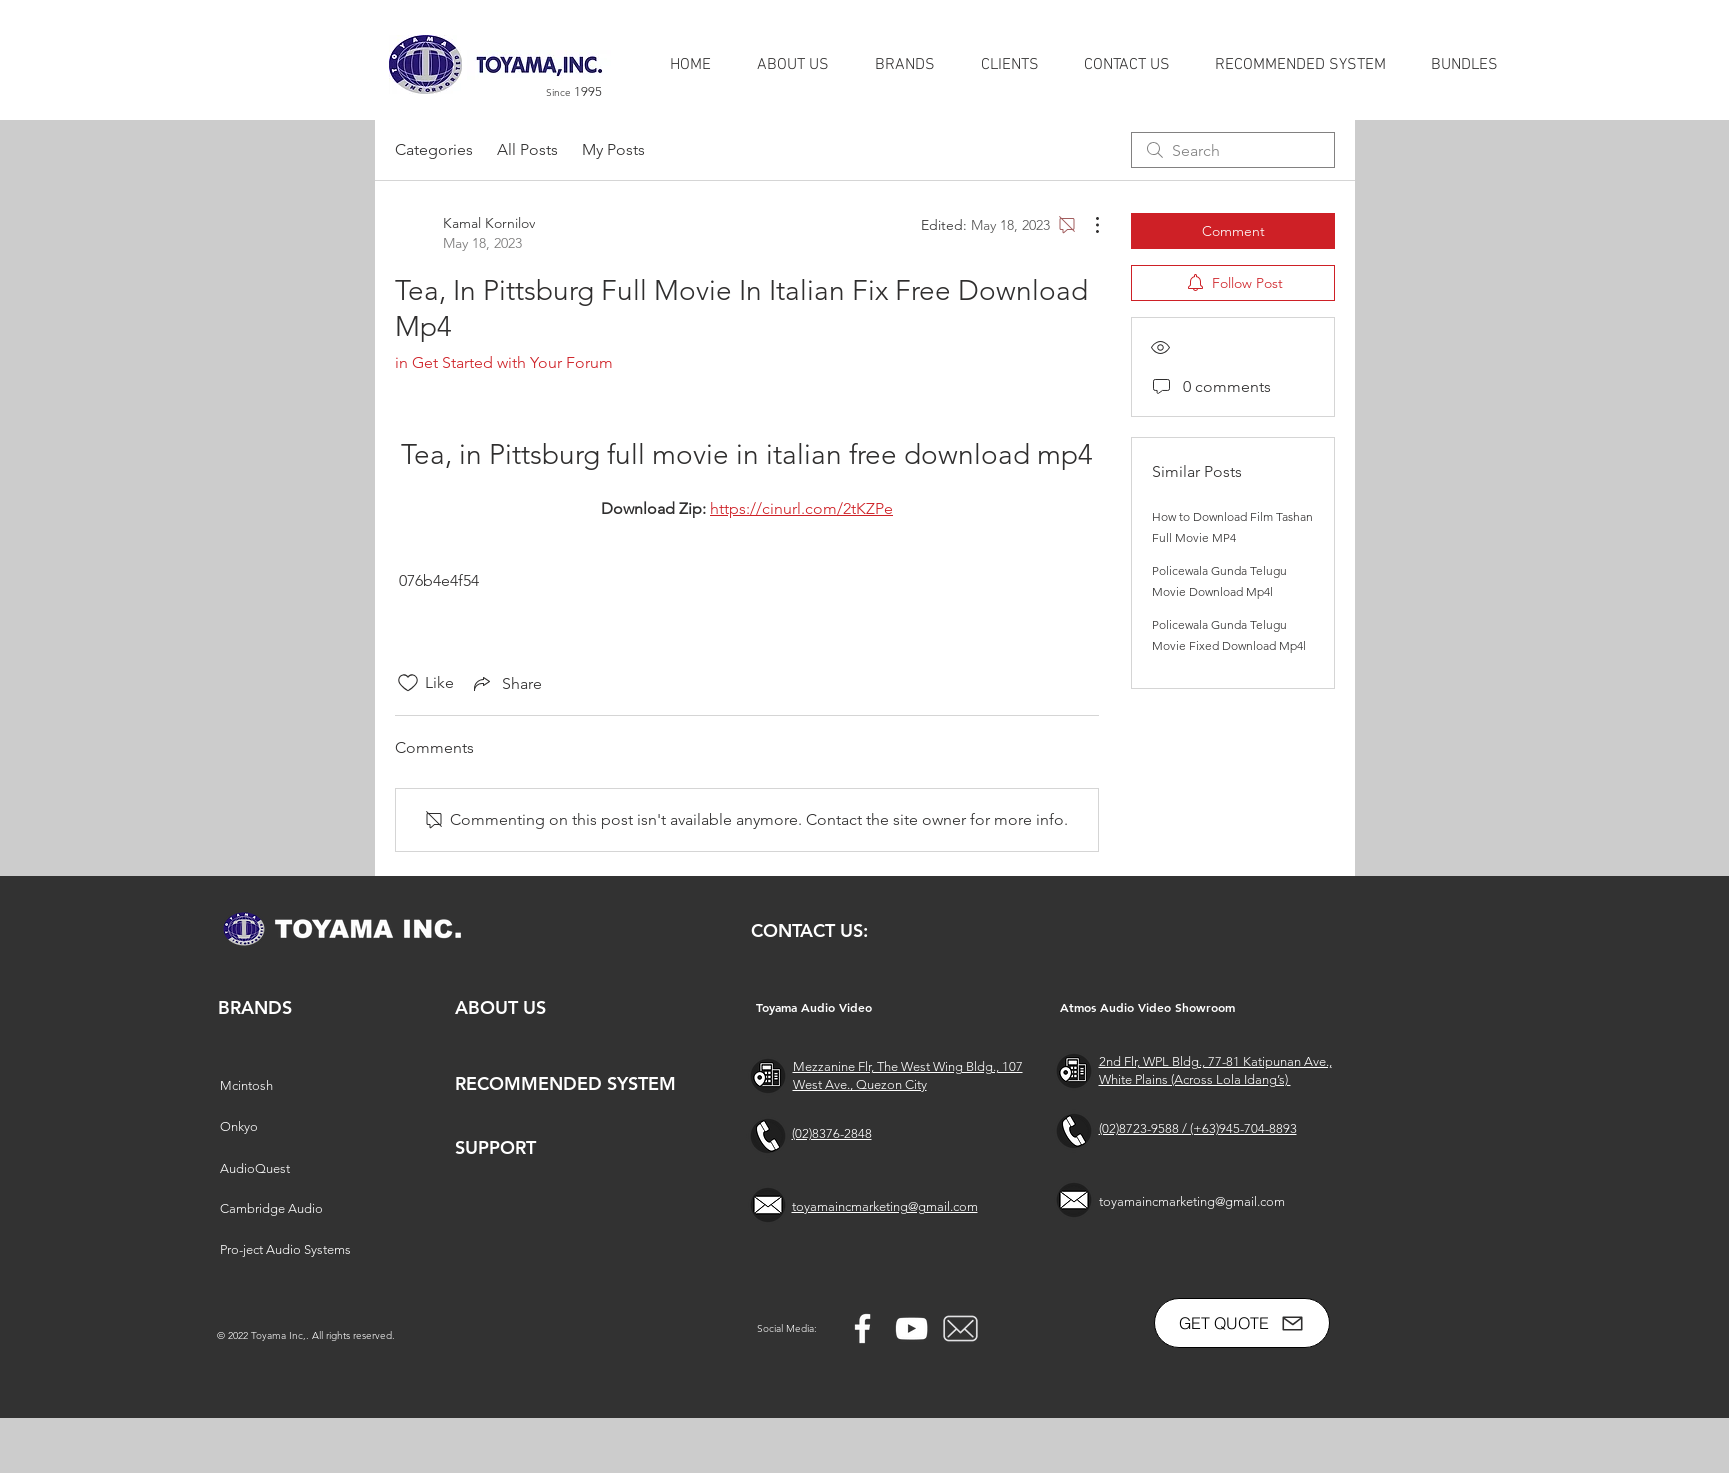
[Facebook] (862, 1328)
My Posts (613, 149)
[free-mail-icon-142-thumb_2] (960, 1328)
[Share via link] (506, 683)
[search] (1233, 150)
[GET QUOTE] (1242, 1323)
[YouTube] (911, 1328)
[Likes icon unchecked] (408, 683)
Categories (434, 149)
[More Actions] (1087, 225)
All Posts (527, 149)
